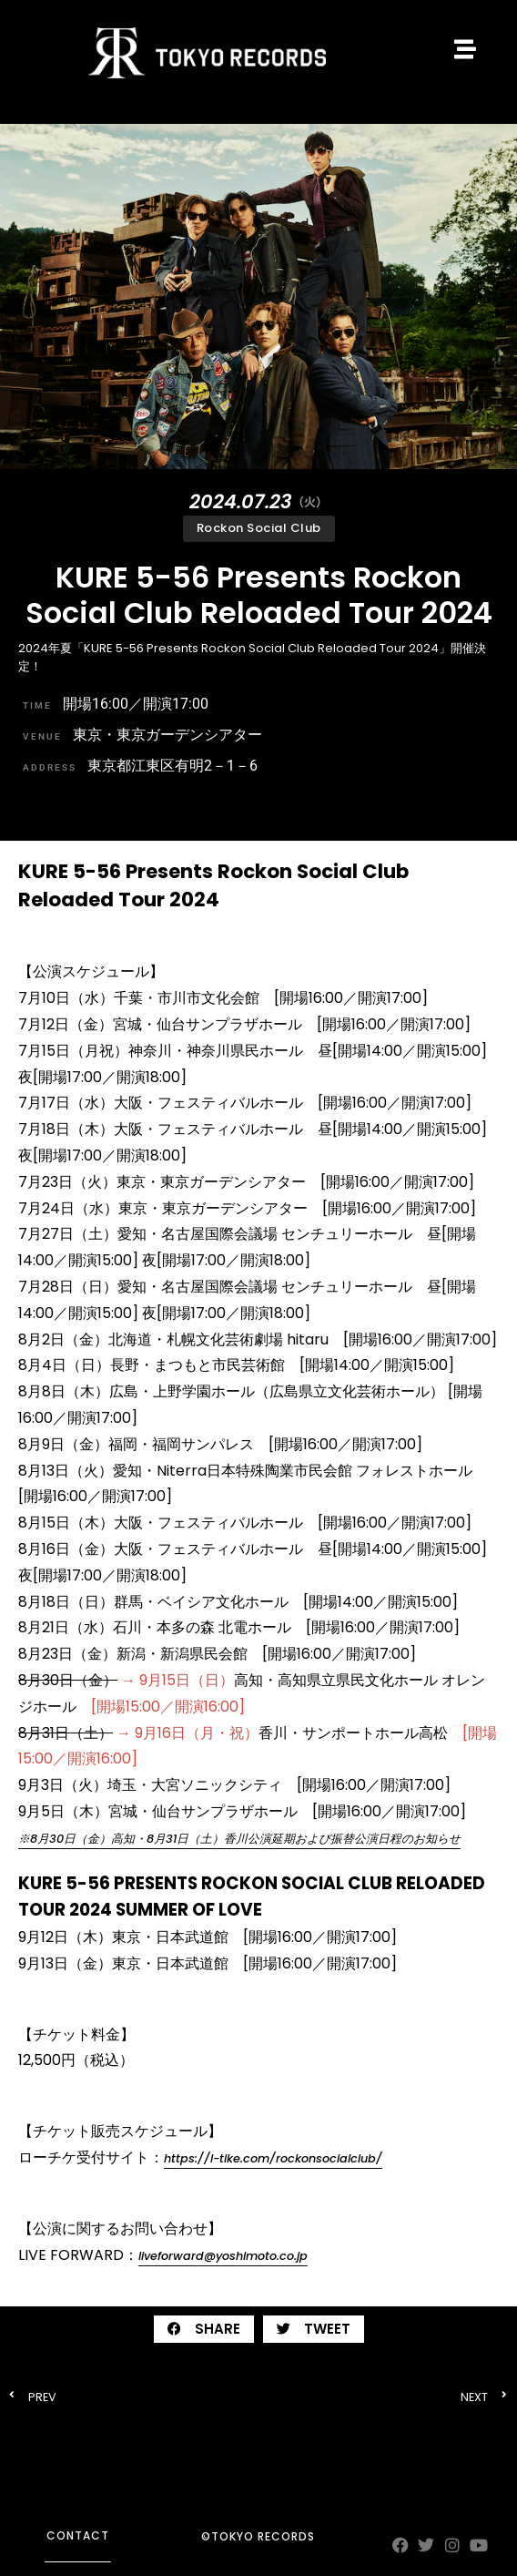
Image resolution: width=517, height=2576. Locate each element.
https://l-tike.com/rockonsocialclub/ (273, 2158)
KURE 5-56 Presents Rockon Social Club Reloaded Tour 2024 (258, 594)
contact (77, 2535)
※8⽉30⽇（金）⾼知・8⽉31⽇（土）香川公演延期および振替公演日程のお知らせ (239, 1838)
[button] (204, 2329)
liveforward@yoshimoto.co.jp (223, 2256)
